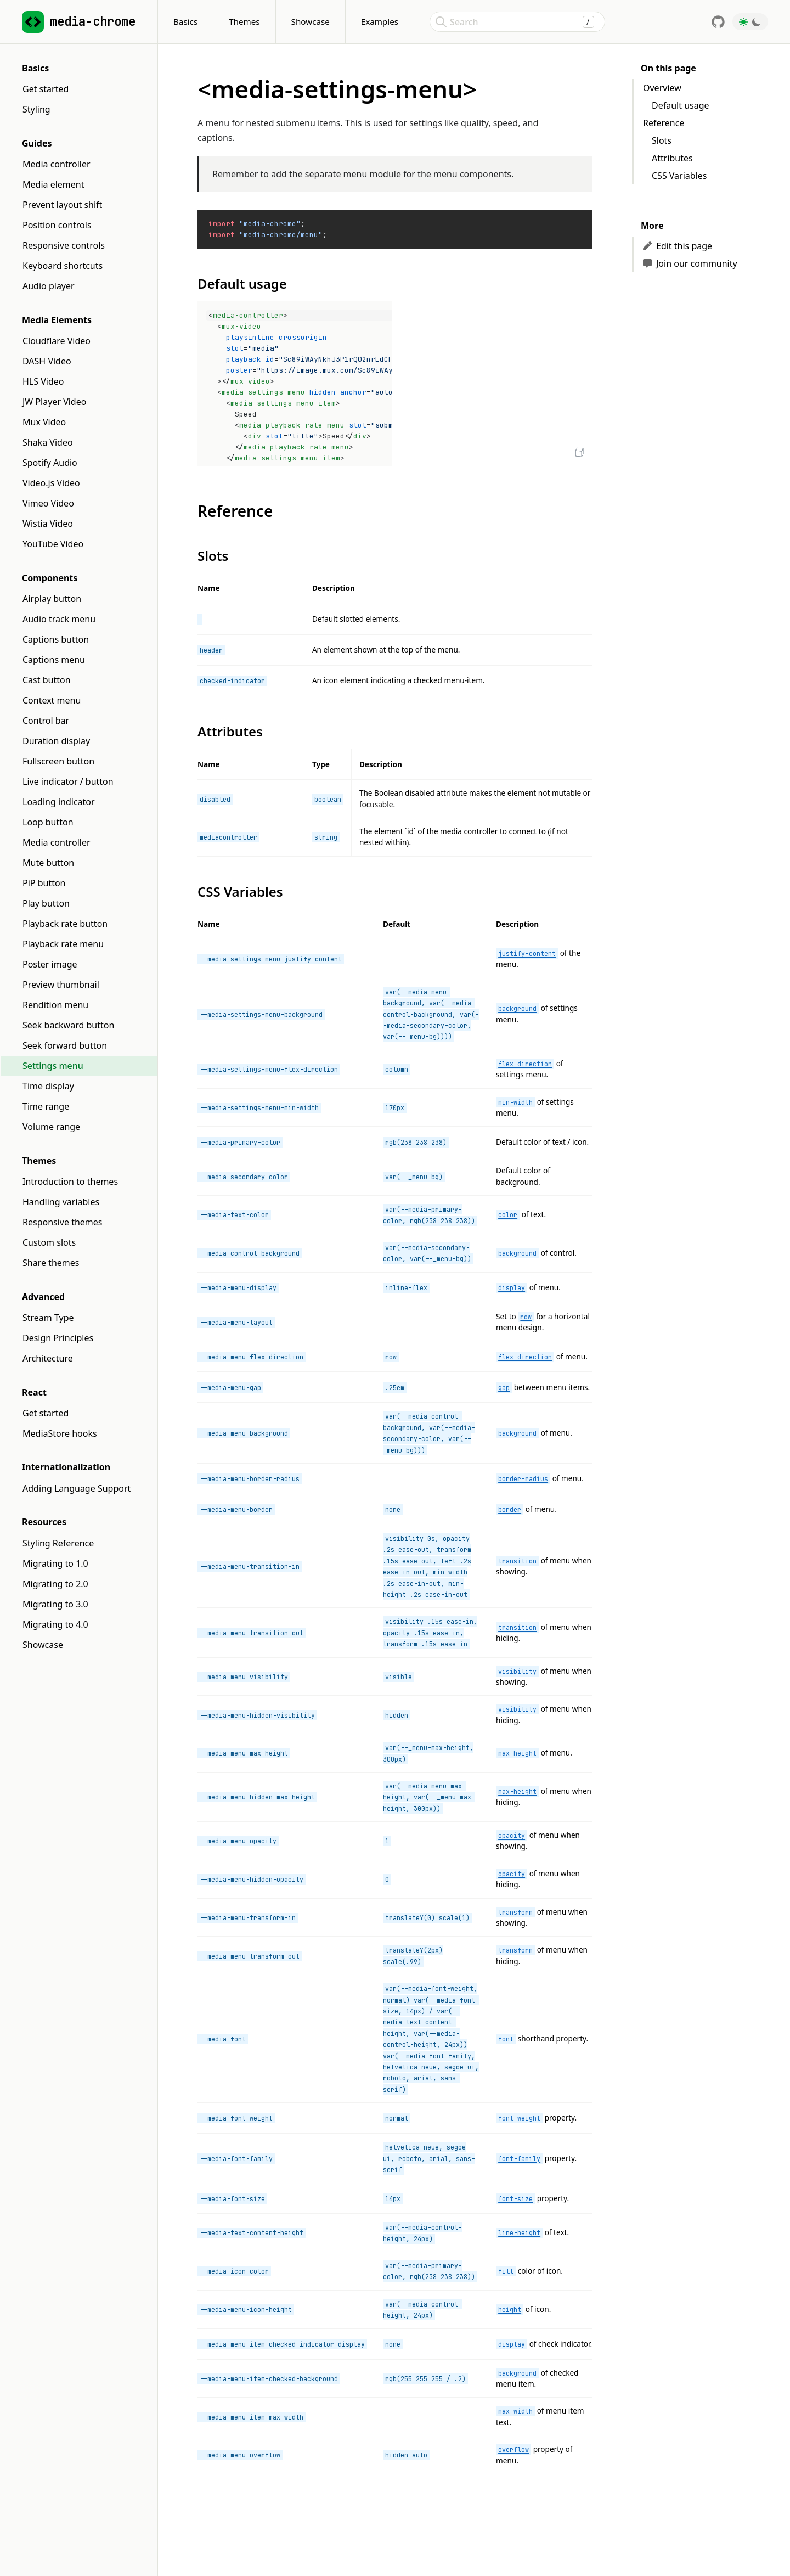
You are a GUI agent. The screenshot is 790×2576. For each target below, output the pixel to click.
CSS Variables (679, 176)
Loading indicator (58, 802)
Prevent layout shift (62, 205)
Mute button (48, 863)
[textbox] (296, 383)
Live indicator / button (68, 781)
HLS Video (43, 381)
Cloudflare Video (56, 341)
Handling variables (60, 1202)
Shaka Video (47, 442)
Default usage (680, 105)
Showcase (310, 21)
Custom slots (49, 1242)
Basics (185, 21)
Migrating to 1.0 (55, 1563)
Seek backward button (68, 1025)
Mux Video (44, 422)
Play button (46, 903)
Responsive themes (62, 1222)
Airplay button (51, 599)
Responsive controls (63, 245)
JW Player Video (54, 402)
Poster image (49, 964)
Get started (45, 89)
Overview (662, 88)
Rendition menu (55, 1005)
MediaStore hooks (59, 1433)
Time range (45, 1106)
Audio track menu (58, 619)
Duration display (56, 741)
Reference (663, 123)
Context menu (51, 700)
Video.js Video (51, 483)
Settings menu (52, 1066)
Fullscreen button (58, 761)
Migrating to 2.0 (55, 1584)
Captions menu (53, 660)
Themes (244, 21)
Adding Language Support (76, 1488)
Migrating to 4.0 (55, 1624)
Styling (36, 109)
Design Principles (57, 1338)
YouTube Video (52, 544)
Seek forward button (64, 1045)
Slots (662, 140)
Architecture (47, 1358)
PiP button (44, 883)
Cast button (46, 680)
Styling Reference (58, 1543)
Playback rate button (65, 924)
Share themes (50, 1263)
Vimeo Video (48, 503)
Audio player (48, 286)
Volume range (51, 1127)
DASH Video (46, 361)
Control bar (45, 721)
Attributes (672, 158)
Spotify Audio (49, 463)
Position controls (57, 225)
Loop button (48, 822)
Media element (53, 184)
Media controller (56, 164)
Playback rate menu (63, 944)
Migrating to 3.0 (55, 1604)
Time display (48, 1086)
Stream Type (48, 1318)
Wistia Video (47, 524)
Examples (379, 21)
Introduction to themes (70, 1181)
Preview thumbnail (60, 984)
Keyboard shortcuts (62, 266)
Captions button (55, 639)
